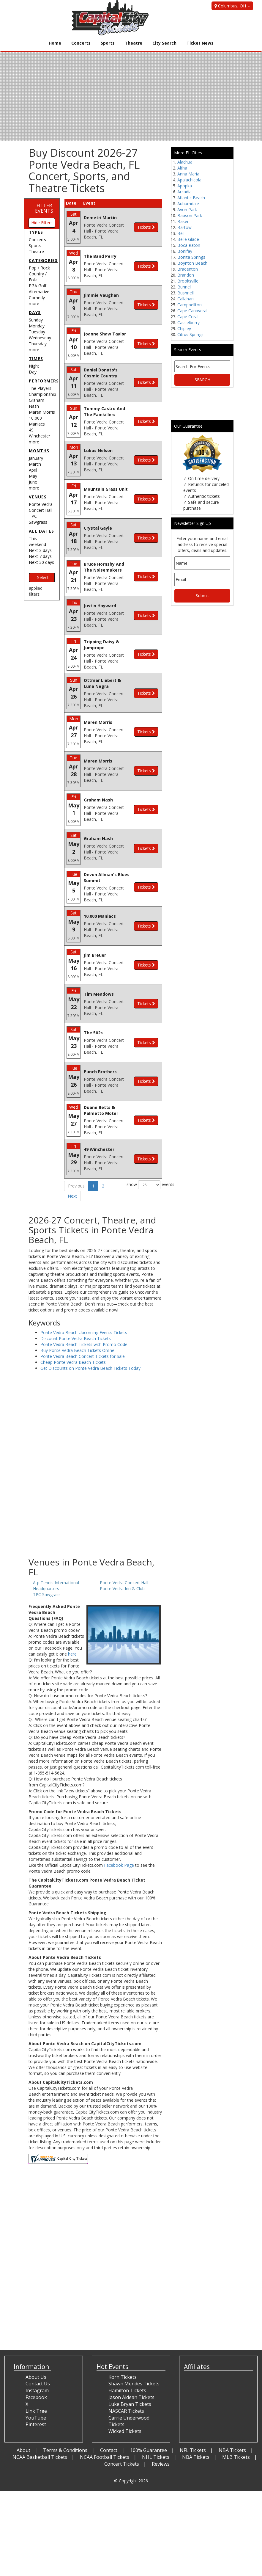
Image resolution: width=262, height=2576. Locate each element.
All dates (41, 531)
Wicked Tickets (124, 2431)
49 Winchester (39, 433)
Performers (44, 381)
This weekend (37, 541)
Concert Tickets (121, 2464)
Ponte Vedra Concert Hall (41, 507)
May (33, 476)
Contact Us (38, 2383)
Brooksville (187, 281)
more (34, 303)
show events (144, 1184)
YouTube (36, 2418)
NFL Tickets (193, 2450)
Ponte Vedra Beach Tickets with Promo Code (83, 1344)
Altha (182, 168)
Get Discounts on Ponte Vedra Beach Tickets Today (90, 1368)
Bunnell (184, 287)
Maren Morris (42, 412)
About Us (36, 2377)
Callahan (185, 299)
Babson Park (189, 215)
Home (55, 43)
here (72, 1654)
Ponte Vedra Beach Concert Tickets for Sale (82, 1356)
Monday (37, 326)
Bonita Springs (191, 257)
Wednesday (40, 338)
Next (72, 1196)
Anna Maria (188, 174)
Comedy (37, 297)
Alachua (184, 162)
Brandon (185, 275)
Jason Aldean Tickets (131, 2397)
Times (36, 358)
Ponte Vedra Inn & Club (122, 1588)
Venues (38, 497)
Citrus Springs (190, 334)
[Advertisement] (95, 1509)
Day (33, 372)
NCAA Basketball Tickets (39, 2457)
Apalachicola (189, 180)
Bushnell (185, 293)
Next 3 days (40, 550)
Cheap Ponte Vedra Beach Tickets (73, 1362)
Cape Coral (187, 316)
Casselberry (188, 322)
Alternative (39, 291)
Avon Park (187, 209)
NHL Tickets (155, 2457)
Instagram (37, 2390)
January (36, 458)
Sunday (36, 320)
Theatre (133, 43)
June (33, 482)
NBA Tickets (232, 2450)
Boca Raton (188, 245)
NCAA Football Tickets (104, 2457)
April (33, 470)
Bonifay (184, 251)
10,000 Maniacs (37, 421)
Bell (180, 233)
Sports (108, 43)
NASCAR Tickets (126, 2411)
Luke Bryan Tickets (129, 2404)
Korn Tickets (122, 2377)
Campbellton (189, 305)
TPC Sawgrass (38, 519)
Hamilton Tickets (127, 2390)
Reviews (161, 2464)
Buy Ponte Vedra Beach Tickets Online (77, 1350)
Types (36, 232)
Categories (43, 260)
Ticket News (200, 43)
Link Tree (36, 2411)
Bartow (184, 227)
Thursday (38, 343)
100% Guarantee (148, 2450)
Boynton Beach (192, 263)
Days (35, 312)
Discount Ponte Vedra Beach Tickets (75, 1338)
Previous (76, 1186)
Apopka (184, 186)
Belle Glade (188, 239)
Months (39, 451)
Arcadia (184, 191)
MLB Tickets (236, 2457)
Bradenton (187, 269)
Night (34, 366)
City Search (164, 43)
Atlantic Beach (191, 197)
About (23, 2450)
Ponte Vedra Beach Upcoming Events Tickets (83, 1332)
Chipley (184, 328)
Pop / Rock (39, 268)
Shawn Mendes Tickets (134, 2383)
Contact (108, 2450)
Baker (183, 221)
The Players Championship (42, 391)
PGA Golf (37, 285)
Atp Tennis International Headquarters (56, 1585)
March (35, 464)
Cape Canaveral (192, 310)
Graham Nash (36, 403)
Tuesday (37, 332)
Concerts (81, 43)
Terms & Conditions (65, 2450)
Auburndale (188, 203)
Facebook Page (119, 1865)
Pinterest (36, 2424)
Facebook (36, 2397)
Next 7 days (40, 556)
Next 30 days (41, 562)
